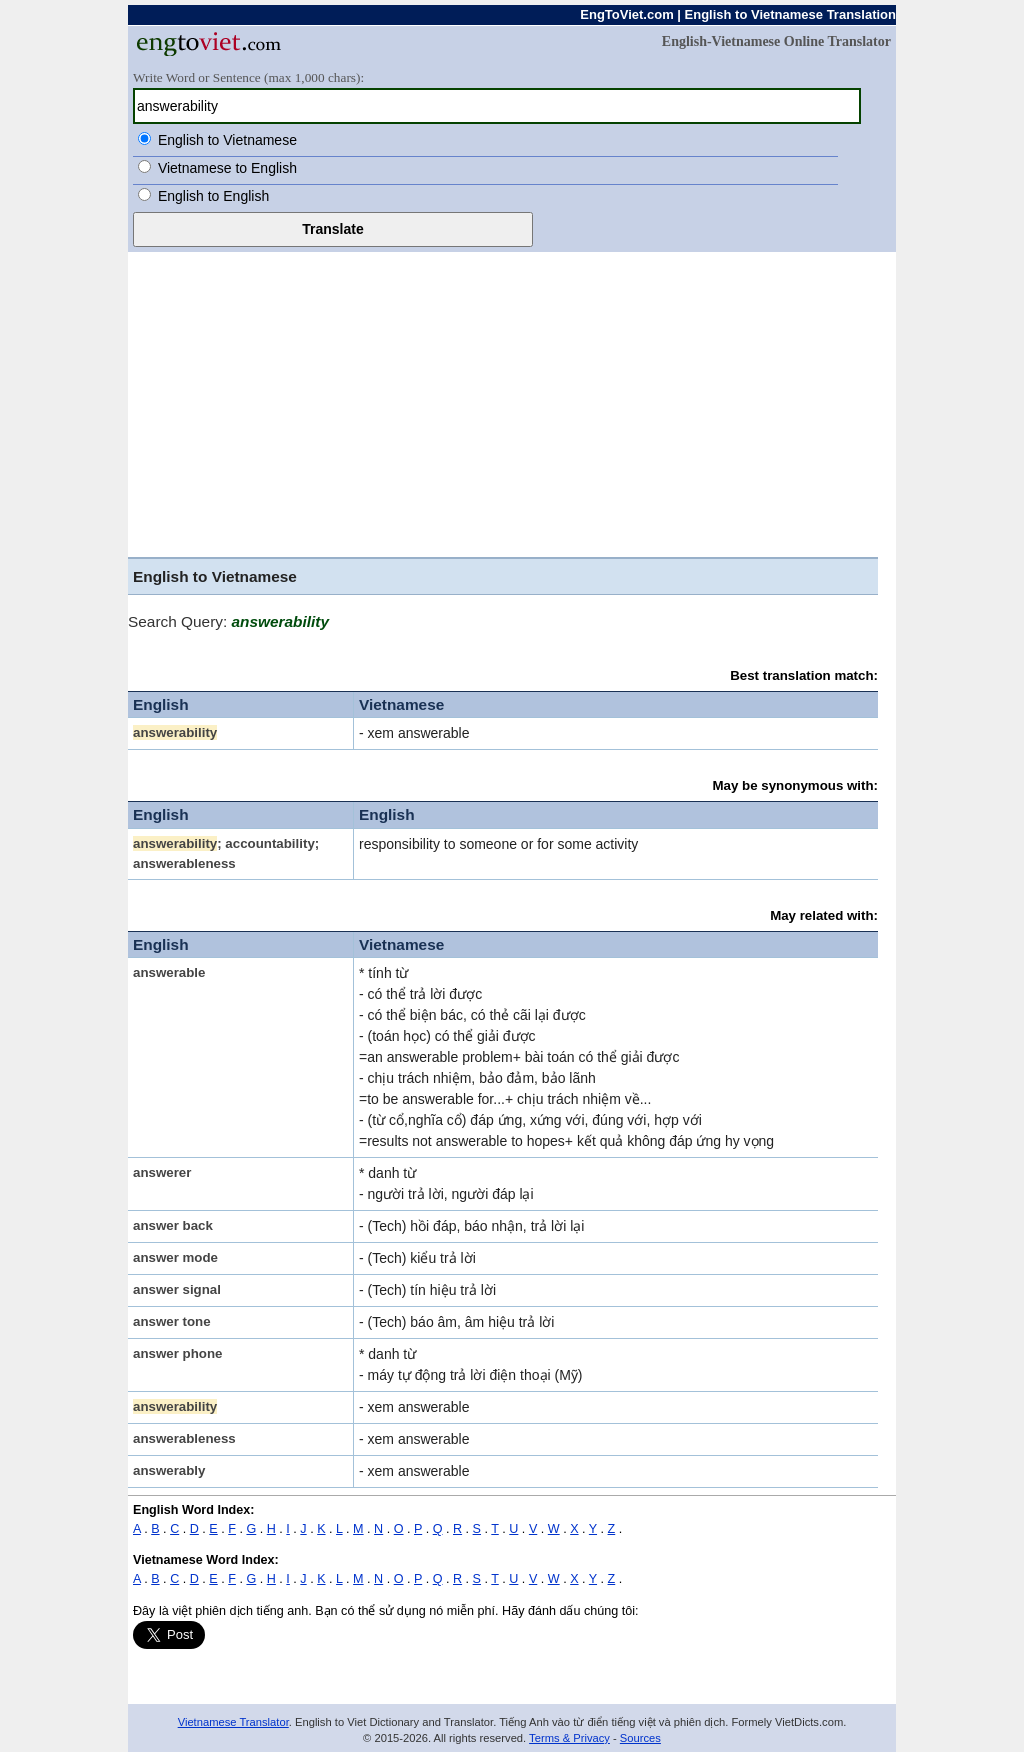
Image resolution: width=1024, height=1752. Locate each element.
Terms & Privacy (569, 1738)
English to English (213, 196)
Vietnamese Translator (233, 1722)
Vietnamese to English (227, 168)
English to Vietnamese (227, 140)
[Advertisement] (512, 402)
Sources (640, 1738)
